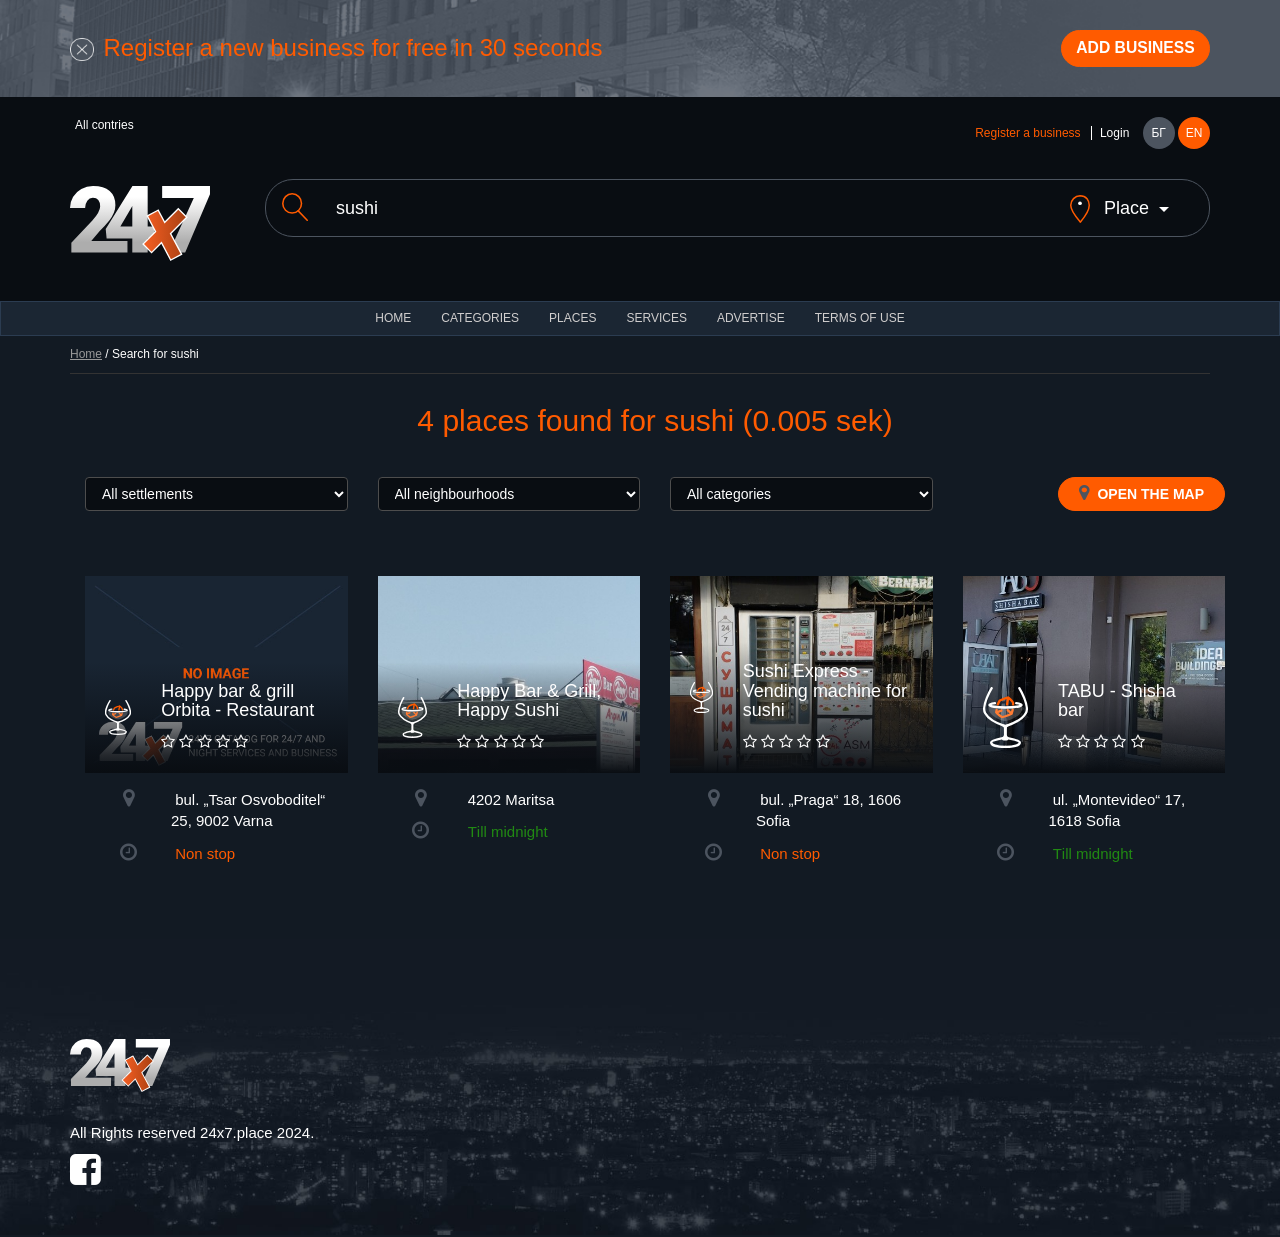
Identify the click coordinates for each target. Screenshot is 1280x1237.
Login (1114, 142)
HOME (393, 310)
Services (656, 310)
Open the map (1141, 485)
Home (86, 346)
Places (572, 310)
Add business (1121, 53)
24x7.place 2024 (255, 1124)
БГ (1158, 142)
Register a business (1027, 142)
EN (1194, 142)
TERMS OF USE (860, 310)
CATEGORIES (480, 310)
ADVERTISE (751, 310)
